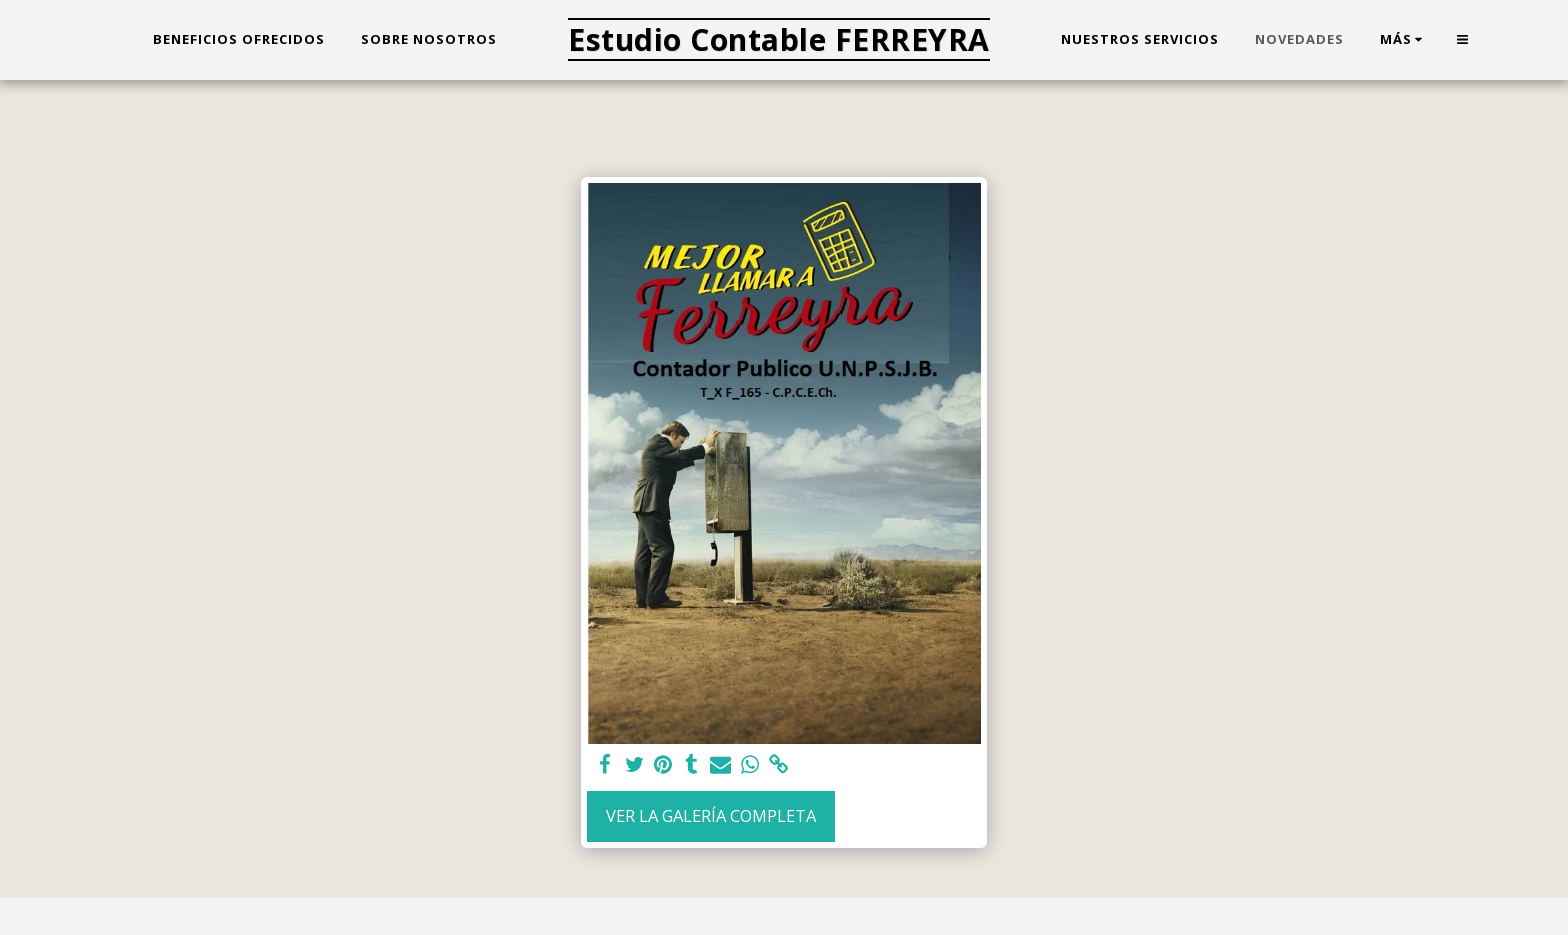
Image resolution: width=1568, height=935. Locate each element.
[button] (1462, 39)
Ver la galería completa (711, 815)
